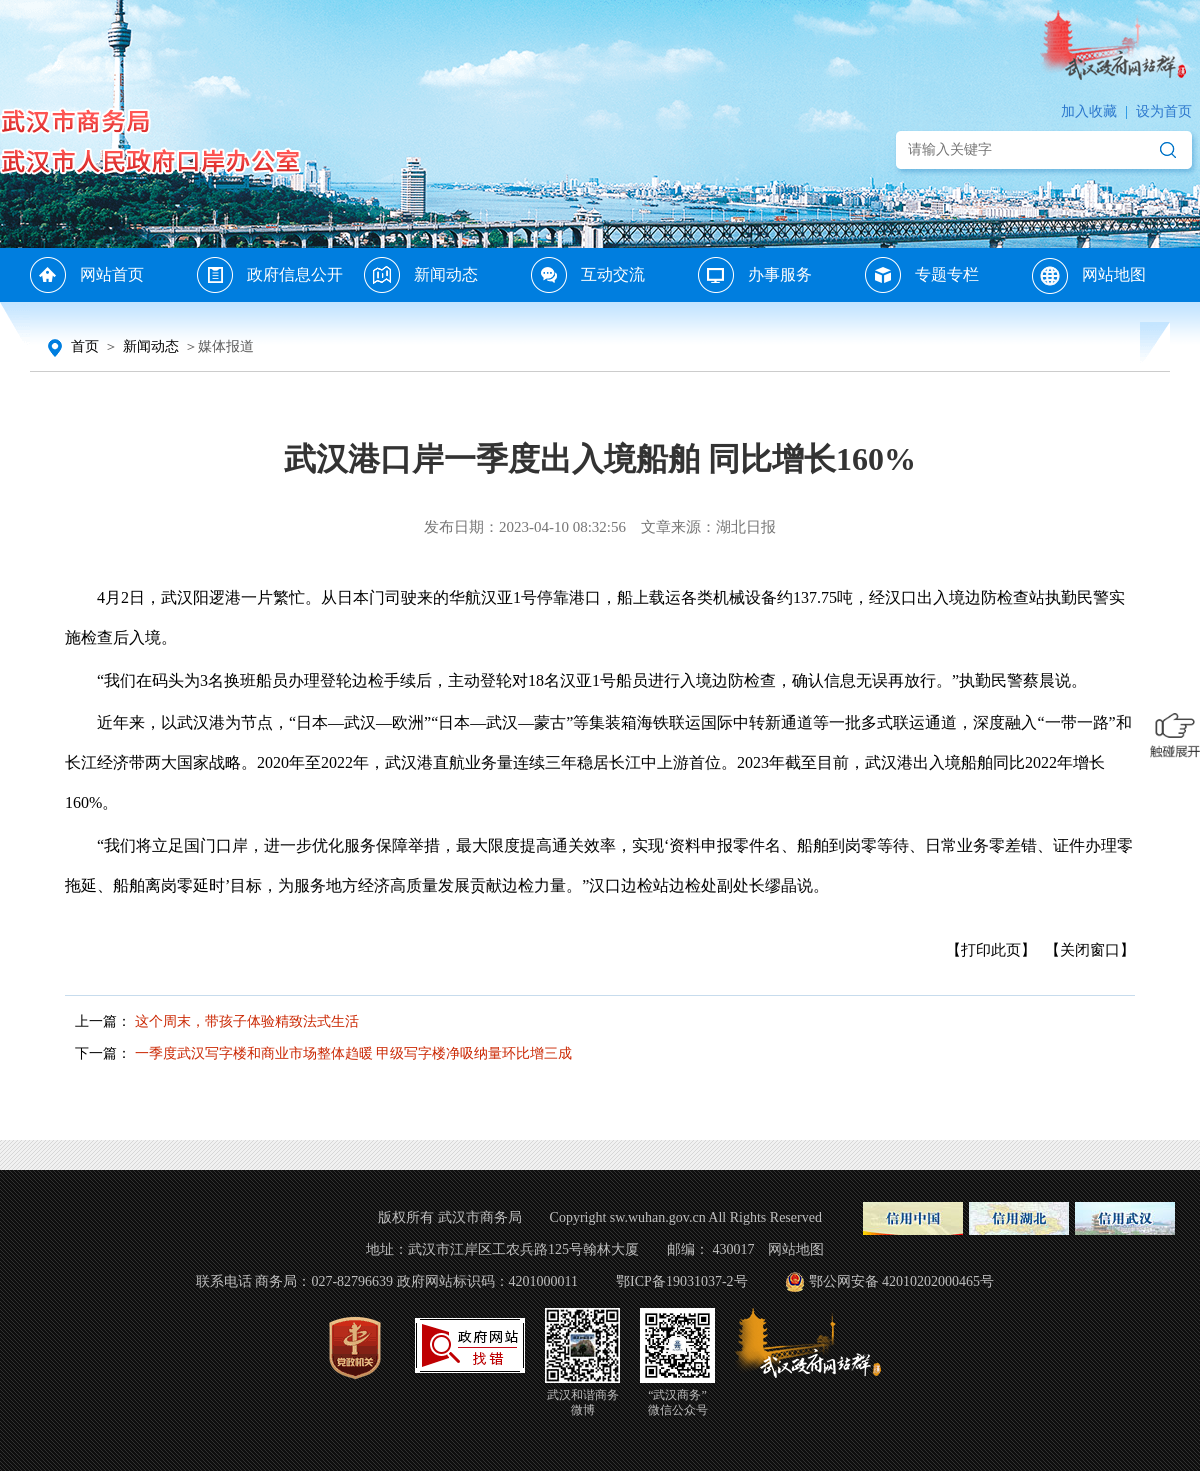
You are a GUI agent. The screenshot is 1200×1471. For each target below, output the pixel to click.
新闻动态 (446, 274)
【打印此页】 (991, 950)
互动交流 (613, 274)
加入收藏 (1089, 111)
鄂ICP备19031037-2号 (681, 1281)
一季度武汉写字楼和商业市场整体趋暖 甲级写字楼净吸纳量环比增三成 (354, 1053)
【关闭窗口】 (1090, 950)
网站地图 (1114, 274)
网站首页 (112, 274)
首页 (85, 346)
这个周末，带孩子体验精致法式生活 (247, 1021)
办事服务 (780, 274)
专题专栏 (947, 274)
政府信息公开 (295, 274)
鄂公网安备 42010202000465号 (888, 1281)
